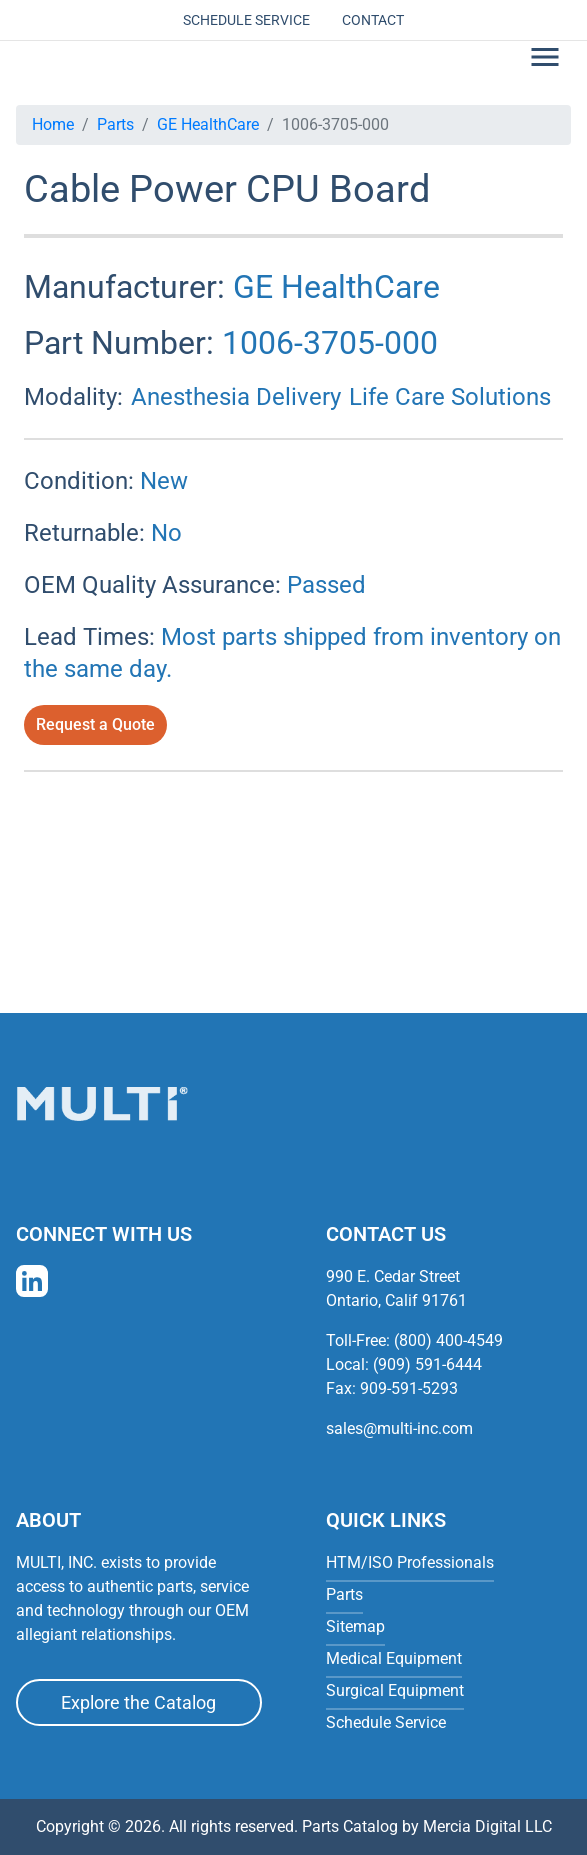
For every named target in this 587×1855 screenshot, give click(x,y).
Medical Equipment (394, 1658)
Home (53, 124)
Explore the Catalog (138, 1702)
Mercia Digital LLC (487, 1826)
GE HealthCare (208, 124)
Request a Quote (95, 724)
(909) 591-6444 (427, 1364)
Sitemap (355, 1626)
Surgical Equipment (395, 1690)
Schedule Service (246, 20)
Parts (115, 124)
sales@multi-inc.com (399, 1428)
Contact (373, 20)
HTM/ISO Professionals (410, 1562)
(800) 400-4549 (448, 1340)
